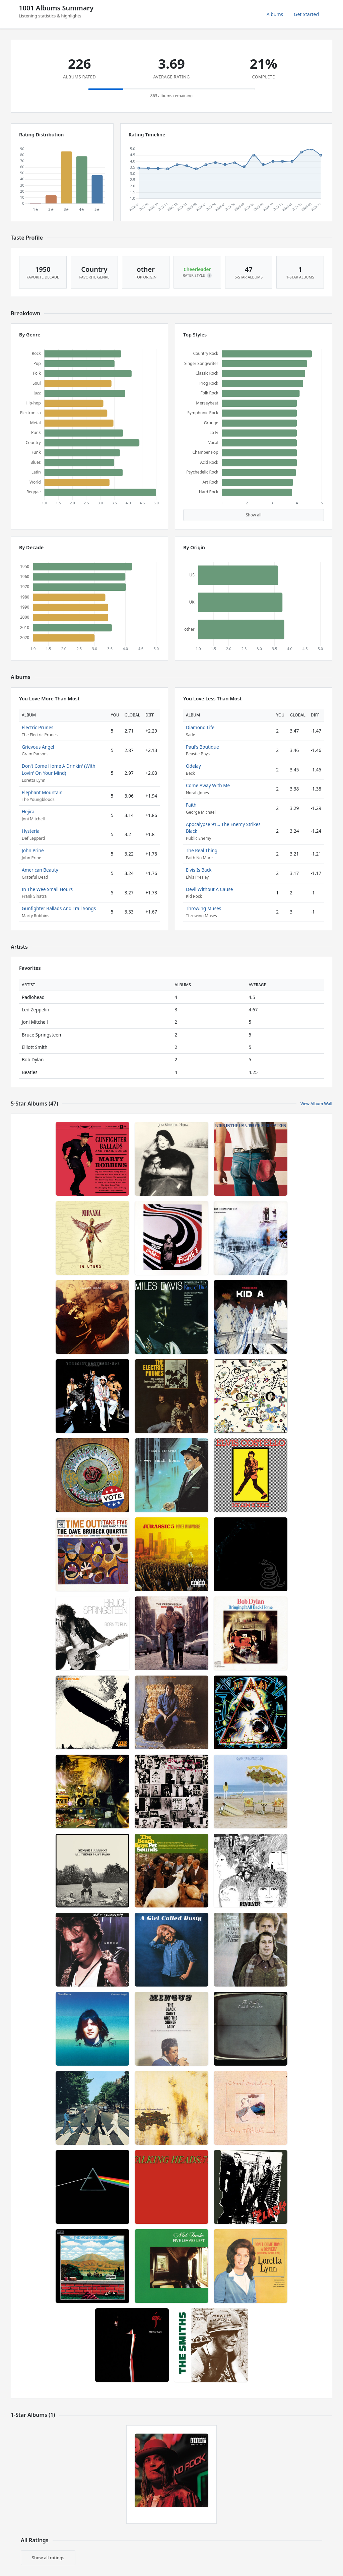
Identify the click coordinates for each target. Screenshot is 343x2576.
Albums (275, 14)
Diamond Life (200, 727)
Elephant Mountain (42, 792)
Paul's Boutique (202, 747)
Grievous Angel (38, 747)
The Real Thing (201, 850)
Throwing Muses (203, 908)
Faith (191, 805)
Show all (254, 515)
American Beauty (40, 870)
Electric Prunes (37, 727)
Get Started (306, 14)
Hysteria (31, 831)
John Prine (33, 850)
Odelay (193, 766)
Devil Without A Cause (209, 889)
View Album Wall (316, 1104)
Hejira (28, 811)
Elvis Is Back (198, 870)
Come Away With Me (208, 785)
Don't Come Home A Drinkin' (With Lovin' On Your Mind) (58, 769)
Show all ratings (48, 2558)
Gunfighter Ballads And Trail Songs (59, 908)
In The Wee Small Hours (47, 889)
